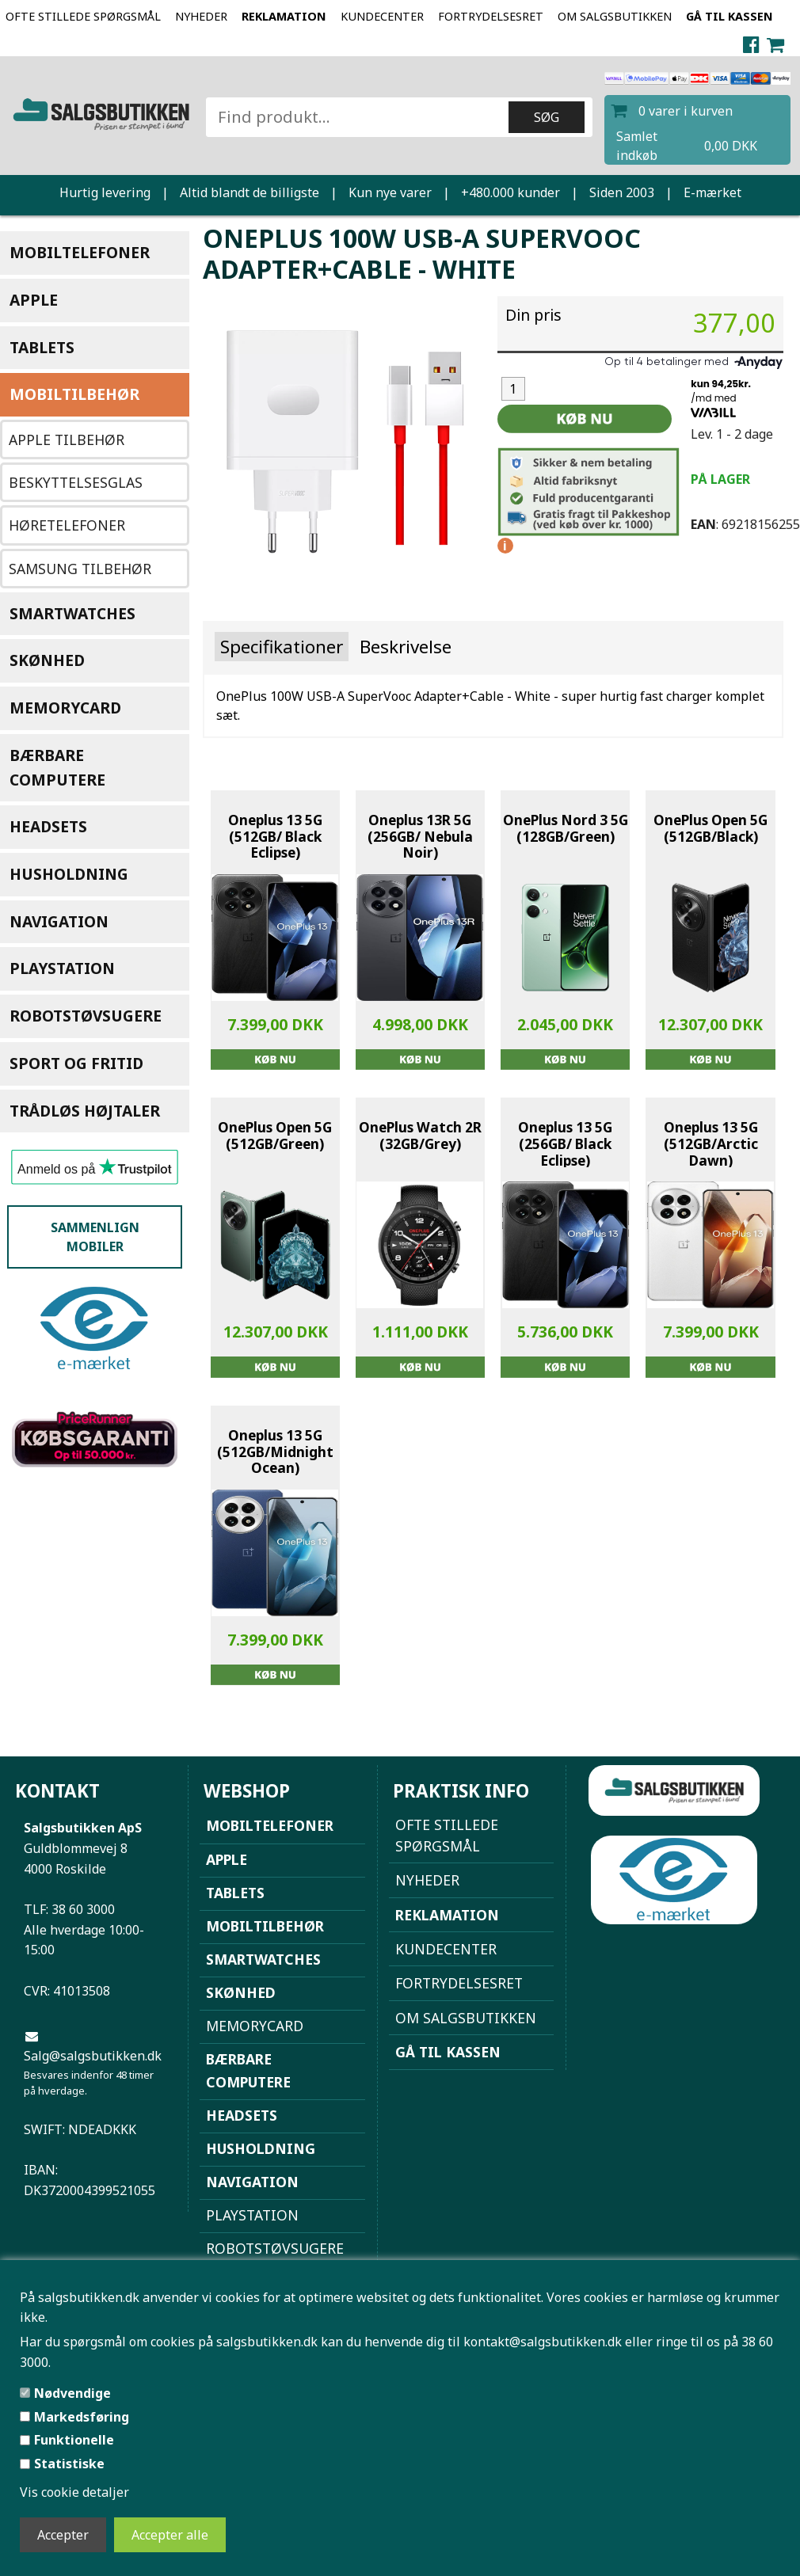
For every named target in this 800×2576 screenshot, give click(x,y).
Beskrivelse (405, 646)
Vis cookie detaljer (74, 2492)
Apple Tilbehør (66, 439)
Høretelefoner (67, 525)
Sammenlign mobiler (95, 1237)
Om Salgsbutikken (615, 16)
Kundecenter (382, 16)
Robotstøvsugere (86, 1015)
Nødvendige (72, 2393)
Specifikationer (281, 646)
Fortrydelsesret (490, 16)
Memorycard (65, 707)
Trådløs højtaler (85, 1110)
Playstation (62, 968)
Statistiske (69, 2463)
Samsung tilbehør (80, 568)
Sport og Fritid (76, 1063)
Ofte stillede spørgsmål (83, 16)
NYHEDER (201, 16)
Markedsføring (81, 2417)
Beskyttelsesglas (76, 482)
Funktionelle (74, 2440)
